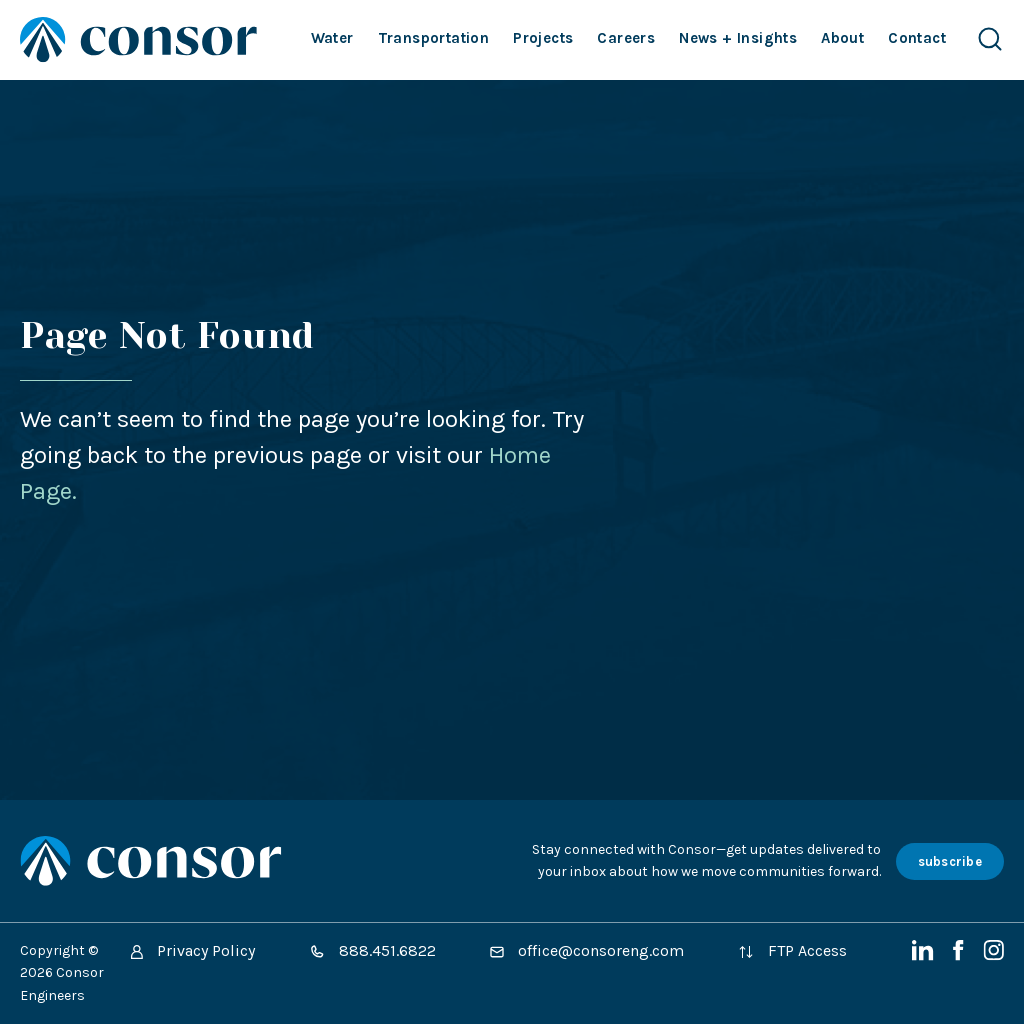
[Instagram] (993, 955)
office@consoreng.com (587, 950)
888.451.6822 (372, 950)
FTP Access (792, 950)
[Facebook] (960, 955)
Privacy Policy (193, 950)
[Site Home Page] (138, 39)
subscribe (950, 861)
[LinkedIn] (925, 955)
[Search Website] (990, 39)
